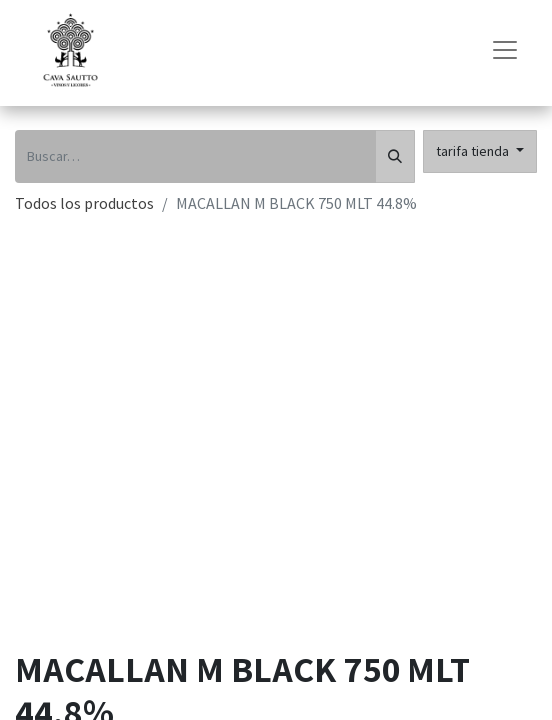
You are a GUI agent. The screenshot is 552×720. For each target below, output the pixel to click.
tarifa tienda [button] (474, 151)
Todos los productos (84, 203)
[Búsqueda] (395, 156)
